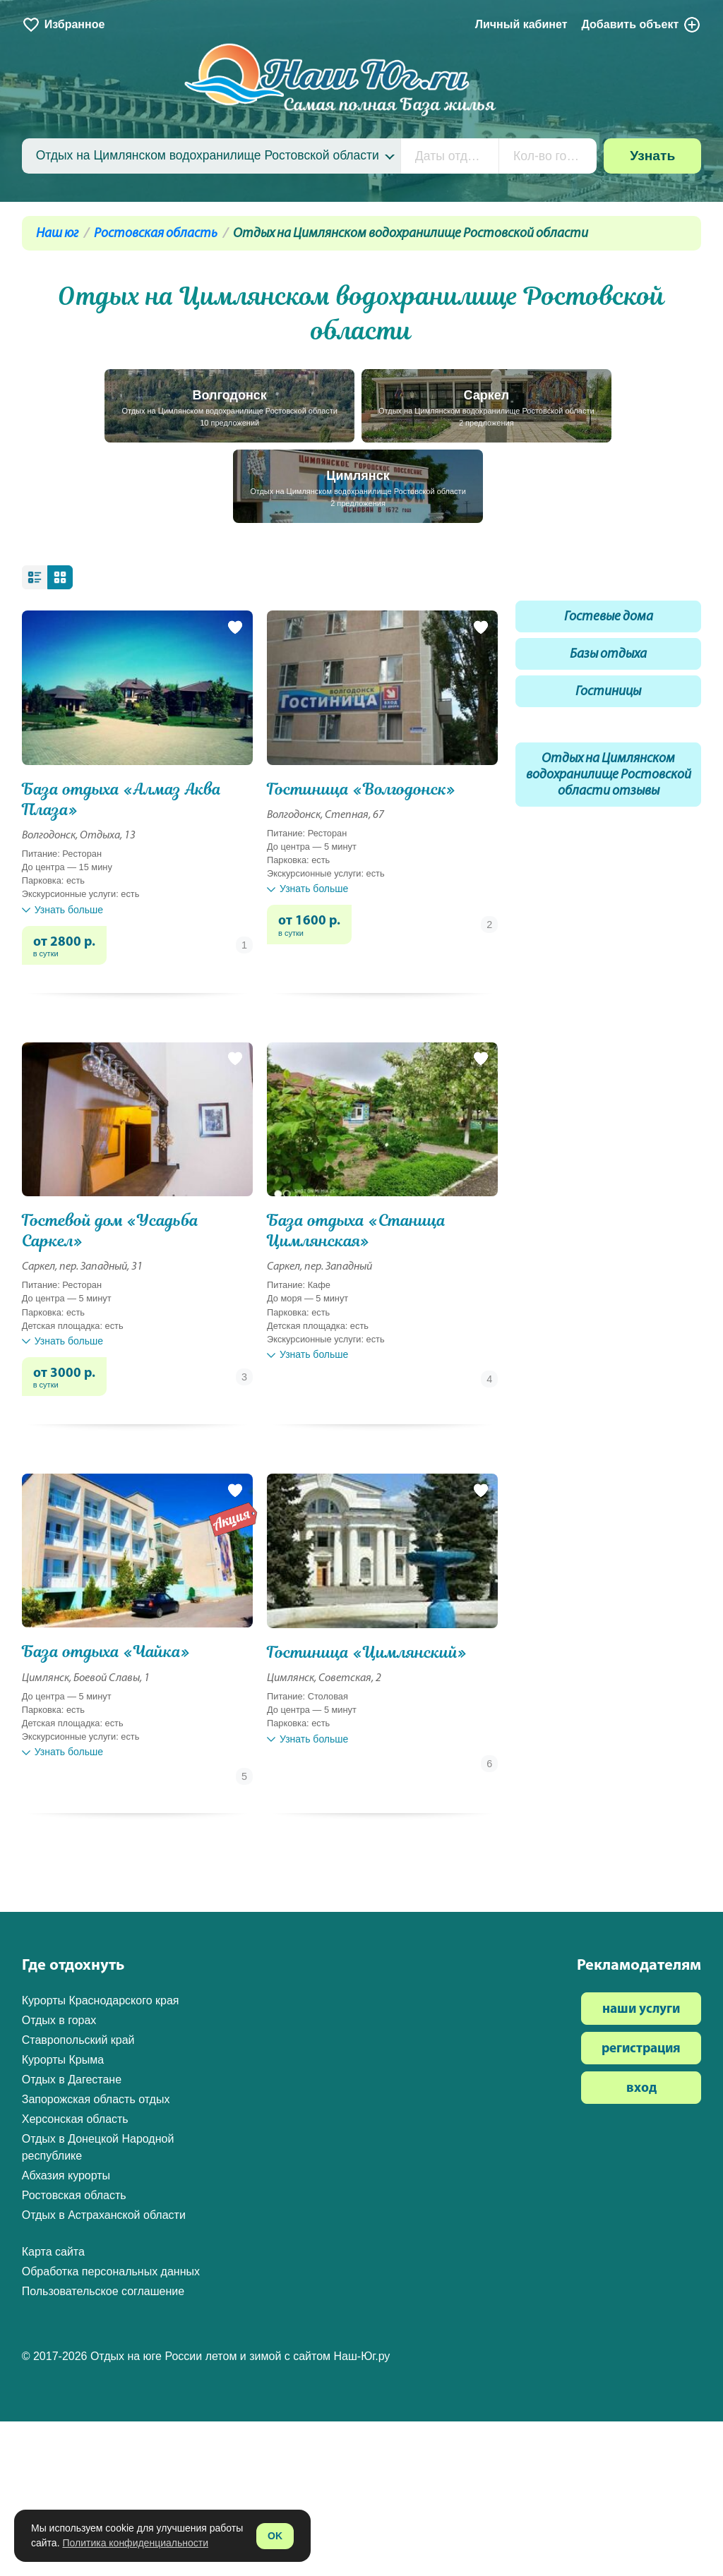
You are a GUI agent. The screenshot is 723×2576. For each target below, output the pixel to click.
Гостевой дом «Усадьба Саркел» (110, 1230)
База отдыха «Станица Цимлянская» (356, 1230)
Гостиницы (608, 692)
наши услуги (641, 2009)
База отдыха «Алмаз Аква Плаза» (122, 799)
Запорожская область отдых (96, 2099)
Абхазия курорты (66, 2175)
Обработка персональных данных (111, 2271)
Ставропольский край (78, 2040)
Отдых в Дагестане (71, 2080)
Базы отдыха (608, 654)
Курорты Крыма (63, 2060)
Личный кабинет (521, 24)
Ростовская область (155, 234)
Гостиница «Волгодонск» (361, 789)
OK (275, 2535)
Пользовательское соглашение (103, 2291)
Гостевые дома (608, 617)
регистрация (641, 2049)
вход (641, 2088)
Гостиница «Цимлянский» (367, 1652)
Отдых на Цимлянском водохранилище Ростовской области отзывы (608, 775)
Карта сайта (53, 2252)
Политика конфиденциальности (135, 2542)
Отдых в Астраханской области (104, 2215)
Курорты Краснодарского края (100, 2000)
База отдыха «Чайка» (106, 1652)
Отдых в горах (59, 2020)
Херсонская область (75, 2119)
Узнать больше (62, 909)
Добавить (641, 24)
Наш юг (57, 234)
